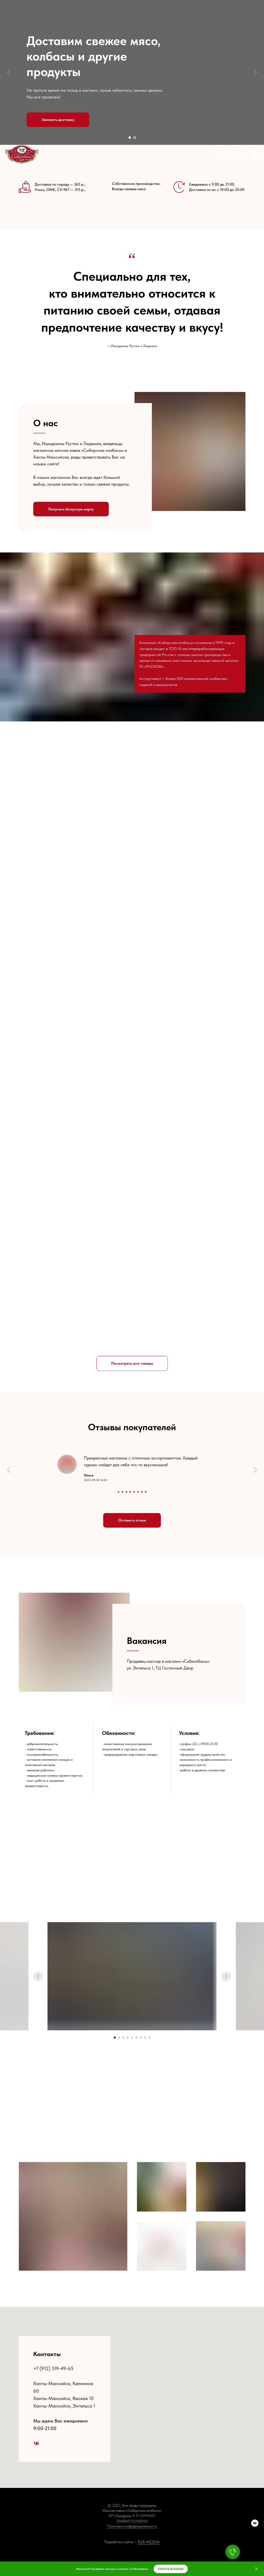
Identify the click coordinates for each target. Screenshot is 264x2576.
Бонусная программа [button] (128, 154)
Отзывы (160, 154)
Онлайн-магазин (88, 154)
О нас (61, 154)
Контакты (182, 154)
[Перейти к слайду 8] (145, 1492)
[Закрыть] (256, 2569)
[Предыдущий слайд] (8, 1470)
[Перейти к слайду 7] (141, 1492)
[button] (71, 509)
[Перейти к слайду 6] (138, 1492)
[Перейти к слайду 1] (118, 1492)
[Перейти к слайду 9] (149, 2037)
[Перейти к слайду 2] (122, 1492)
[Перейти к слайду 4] (130, 1492)
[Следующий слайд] (255, 1470)
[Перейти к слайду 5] (134, 1492)
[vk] (254, 154)
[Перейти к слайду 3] (126, 1492)
